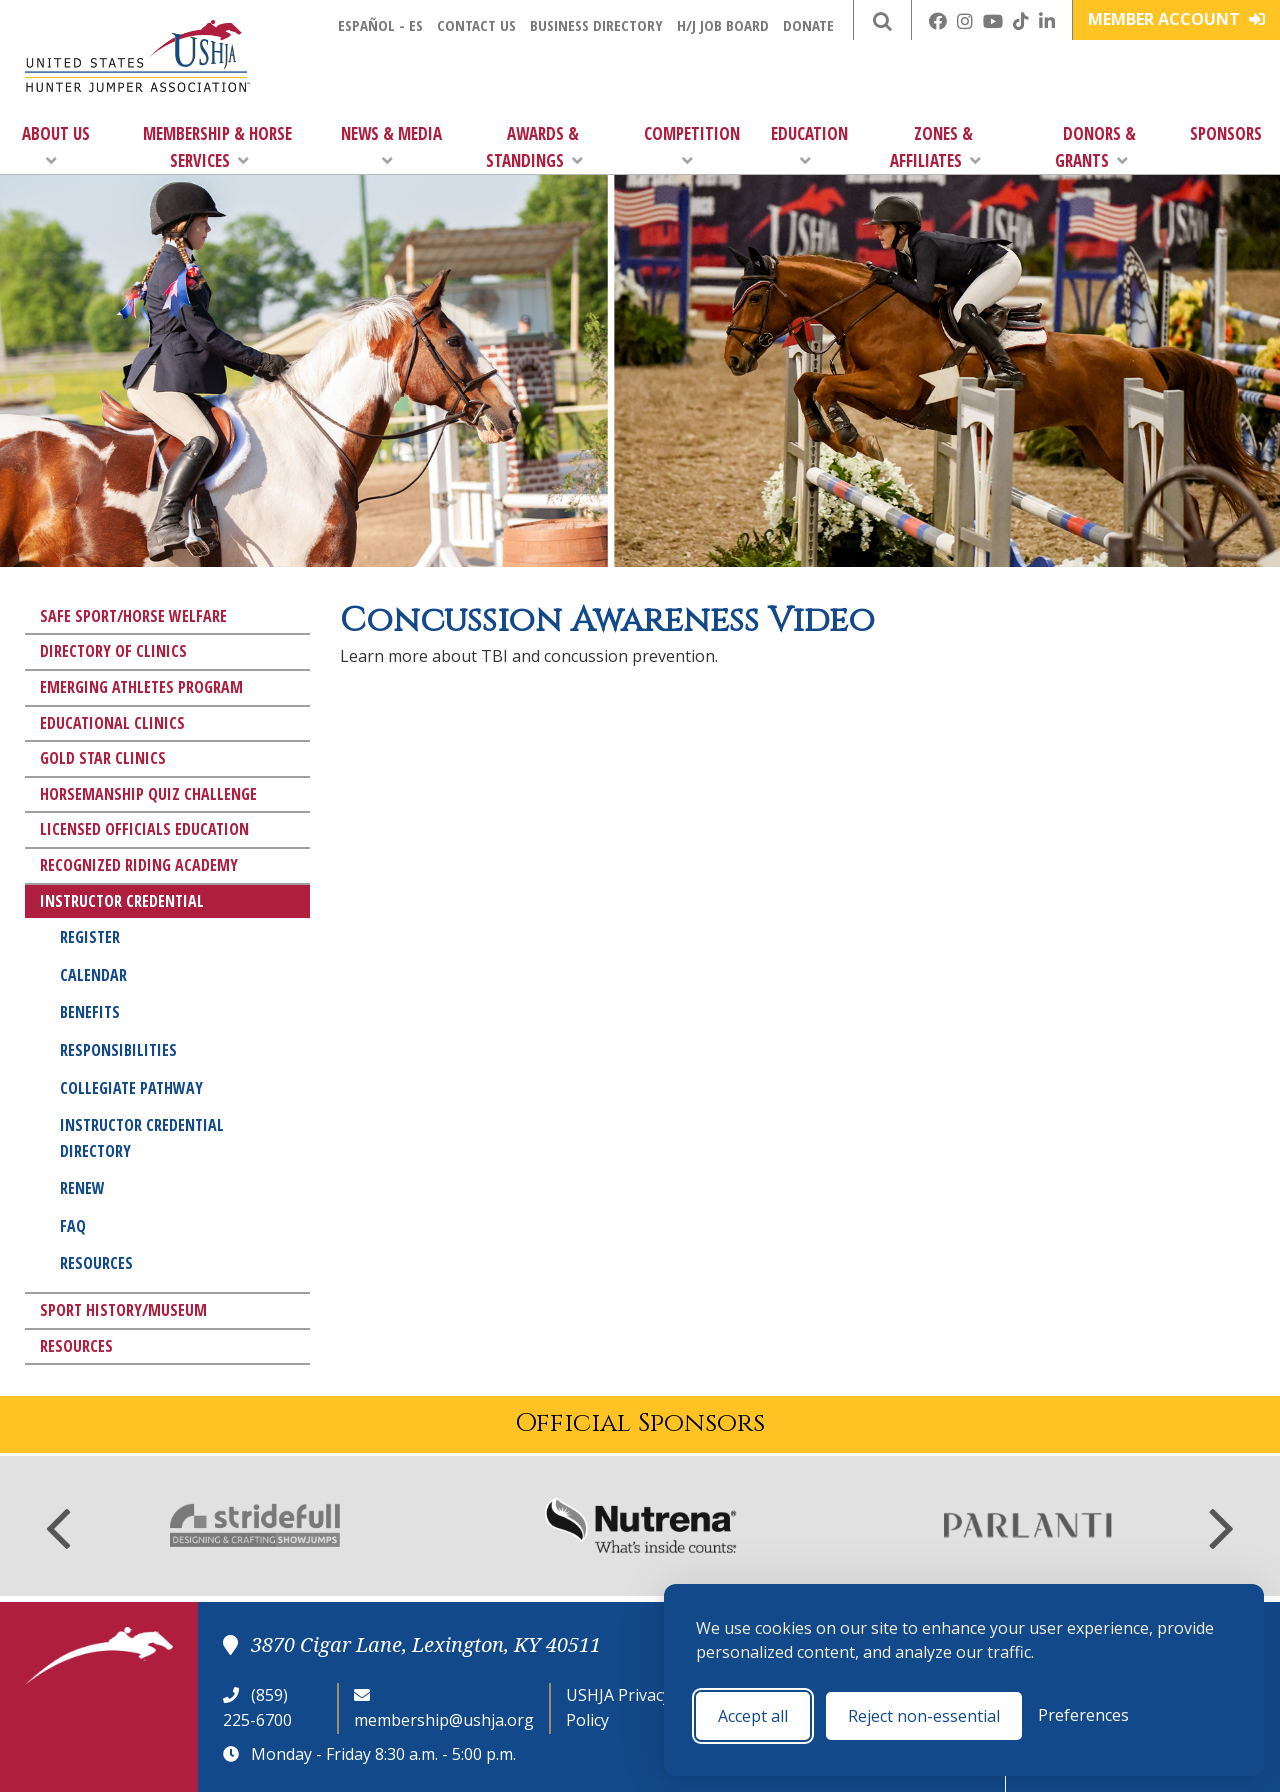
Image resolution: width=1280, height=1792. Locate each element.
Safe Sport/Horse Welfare (133, 616)
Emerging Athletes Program (141, 687)
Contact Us (476, 25)
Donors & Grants (1095, 147)
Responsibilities (118, 1050)
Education (809, 145)
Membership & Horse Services (217, 147)
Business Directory (596, 25)
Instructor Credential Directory (142, 1138)
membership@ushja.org (444, 1720)
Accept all (753, 1716)
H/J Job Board (723, 25)
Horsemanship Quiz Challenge (148, 794)
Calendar (93, 975)
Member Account (1176, 19)
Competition (692, 145)
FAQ (73, 1226)
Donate (808, 25)
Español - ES (380, 25)
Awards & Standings (534, 147)
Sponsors (1226, 133)
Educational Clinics (112, 723)
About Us (56, 145)
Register (90, 937)
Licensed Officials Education (144, 829)
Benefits (90, 1012)
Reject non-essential (924, 1716)
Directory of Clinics (113, 651)
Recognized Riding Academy (139, 865)
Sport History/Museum (123, 1310)
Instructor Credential (122, 901)
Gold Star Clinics (103, 758)
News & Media (391, 145)
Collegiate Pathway (131, 1088)
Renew (82, 1188)
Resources (96, 1263)
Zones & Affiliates (935, 147)
